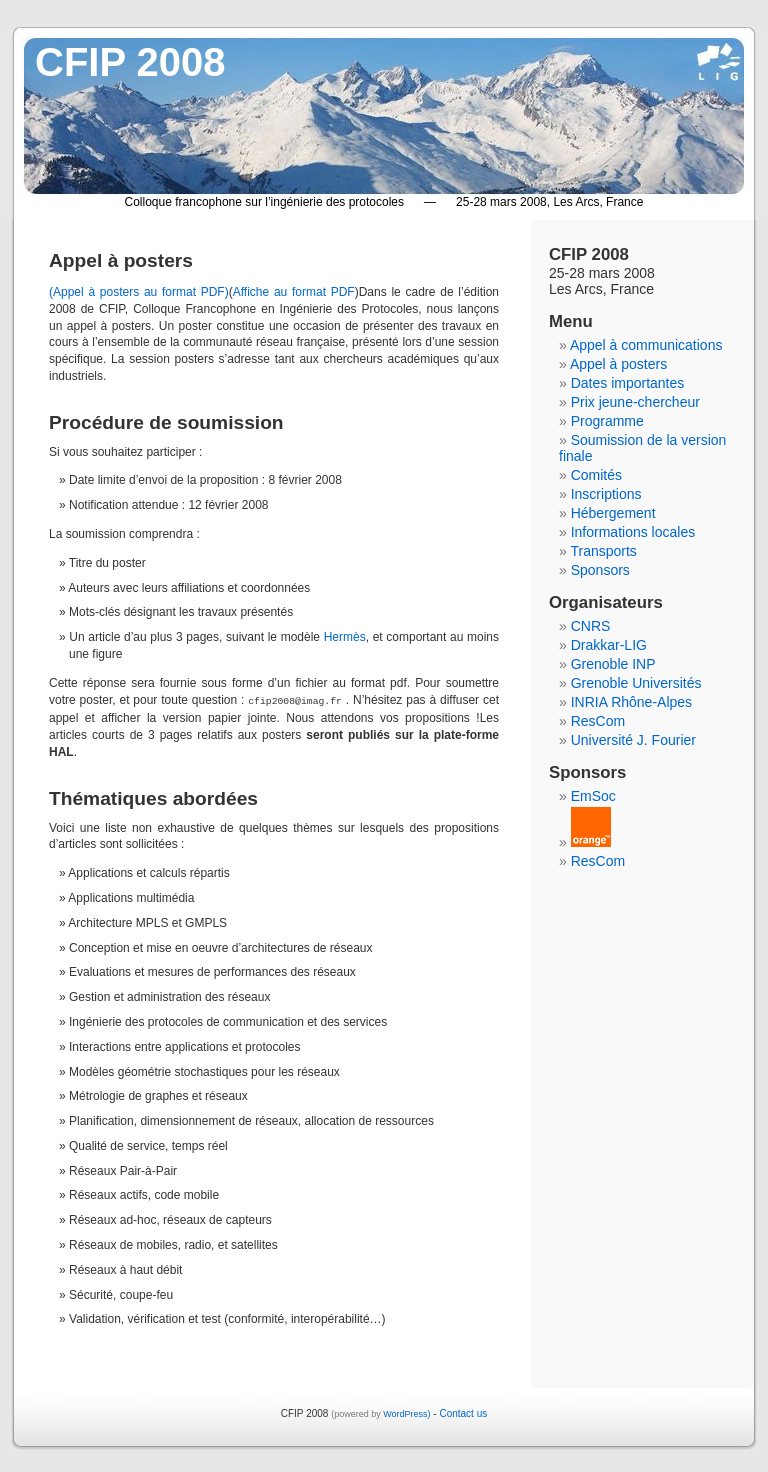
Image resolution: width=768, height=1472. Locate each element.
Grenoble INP (613, 664)
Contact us (463, 1412)
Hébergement (613, 513)
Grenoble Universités (636, 683)
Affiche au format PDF (294, 292)
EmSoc (593, 796)
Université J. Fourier (633, 740)
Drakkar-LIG (609, 645)
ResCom (598, 721)
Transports (603, 551)
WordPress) (406, 1413)
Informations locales (633, 532)
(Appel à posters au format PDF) (139, 292)
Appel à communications (646, 345)
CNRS (591, 626)
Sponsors (600, 570)
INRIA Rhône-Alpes (631, 702)
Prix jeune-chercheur (635, 402)
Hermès (345, 637)
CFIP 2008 (130, 62)
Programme (607, 421)
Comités (596, 475)
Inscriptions (606, 494)
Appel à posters (618, 364)
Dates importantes (628, 383)
